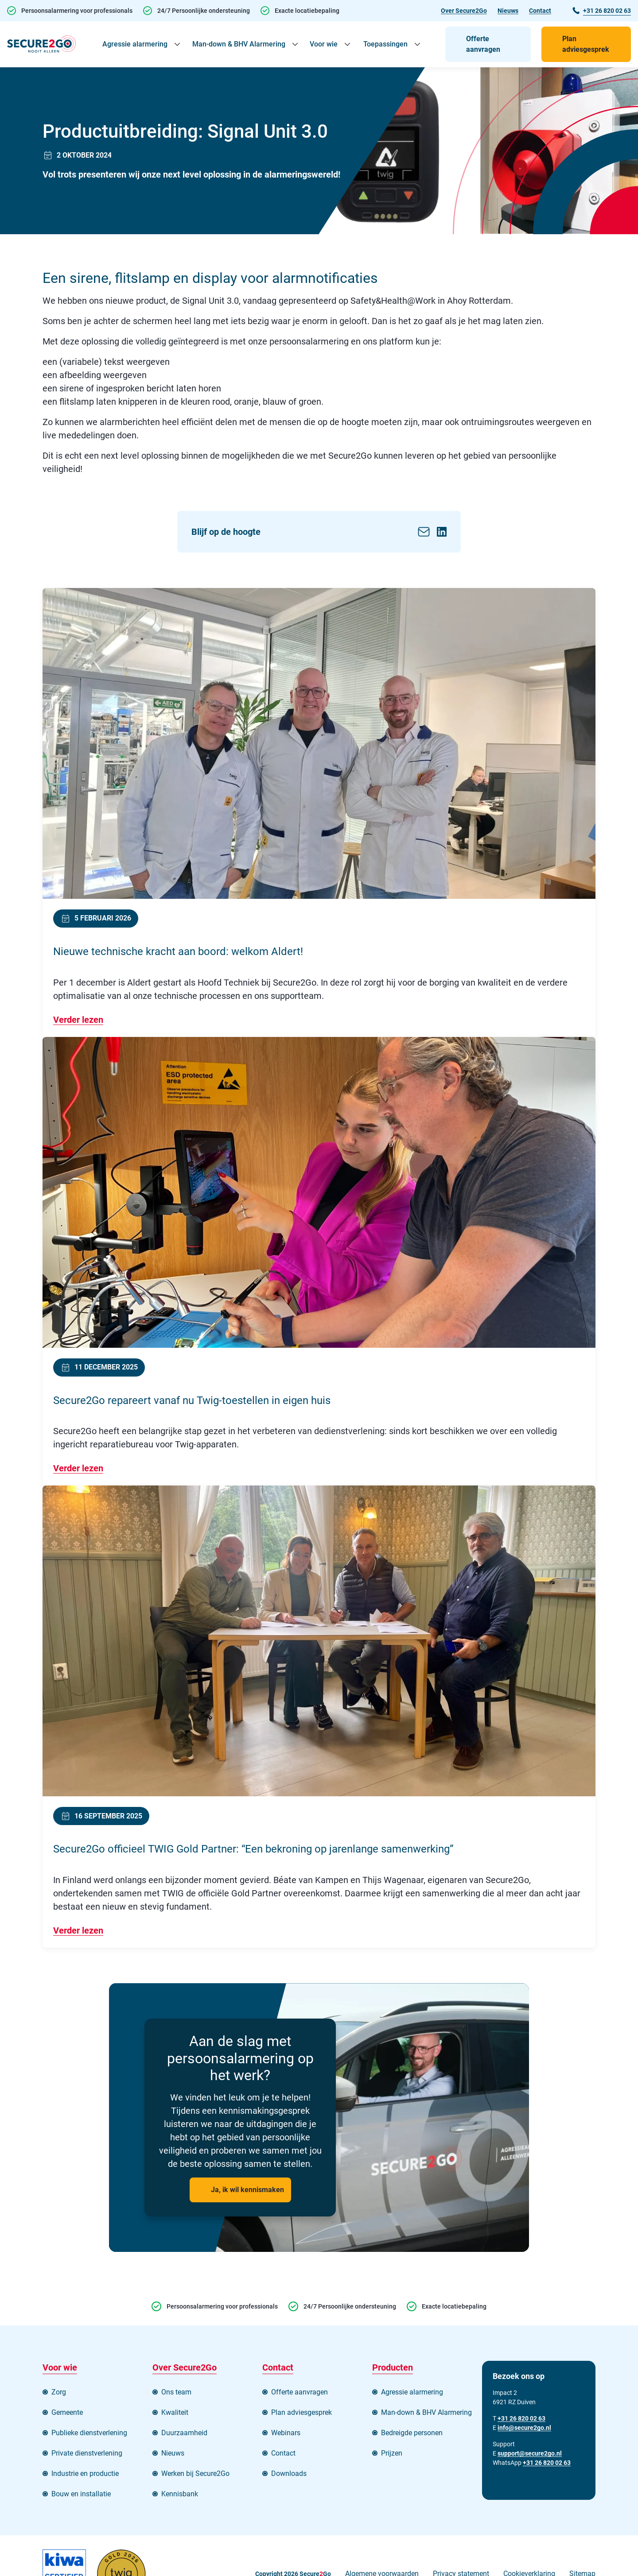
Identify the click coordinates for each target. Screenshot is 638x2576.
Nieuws (508, 10)
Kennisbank (179, 2494)
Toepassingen (385, 44)
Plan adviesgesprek (585, 44)
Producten (392, 2367)
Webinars (285, 2433)
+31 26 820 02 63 (547, 2462)
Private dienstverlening (86, 2453)
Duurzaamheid (184, 2433)
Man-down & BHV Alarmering (238, 44)
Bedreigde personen (412, 2433)
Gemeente (67, 2412)
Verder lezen (78, 1019)
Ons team (176, 2392)
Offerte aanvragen (483, 44)
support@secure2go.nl (530, 2453)
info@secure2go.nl (524, 2427)
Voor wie (324, 44)
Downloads (289, 2473)
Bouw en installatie (81, 2494)
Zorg (58, 2392)
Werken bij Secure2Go (195, 2473)
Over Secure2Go (464, 10)
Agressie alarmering (134, 44)
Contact (540, 10)
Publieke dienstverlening (89, 2433)
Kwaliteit (174, 2412)
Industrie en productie (85, 2473)
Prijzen (391, 2453)
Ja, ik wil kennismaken (247, 2189)
